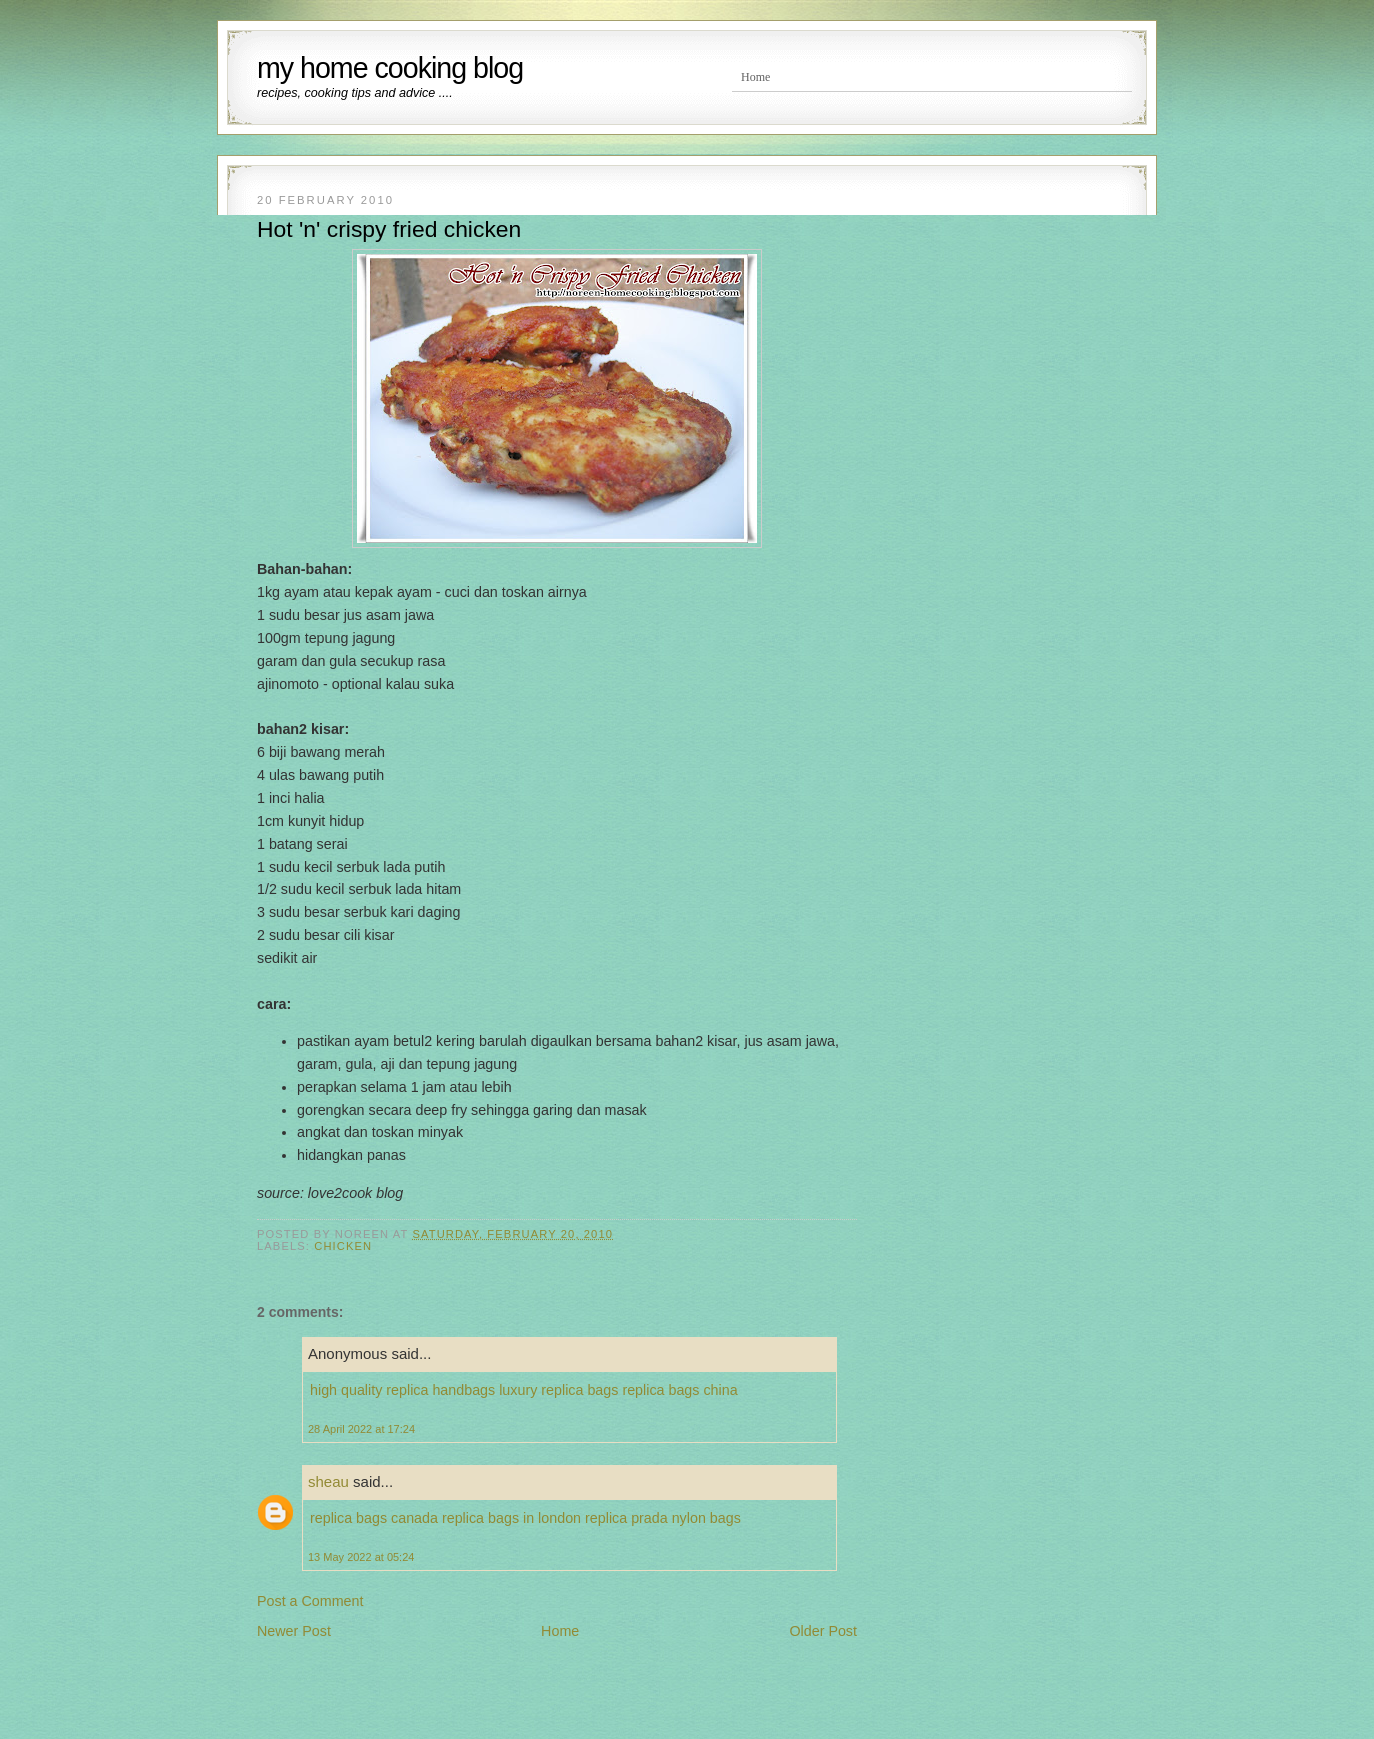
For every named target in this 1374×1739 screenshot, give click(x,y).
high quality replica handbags (402, 1390)
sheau (328, 1481)
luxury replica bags (558, 1390)
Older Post (823, 1631)
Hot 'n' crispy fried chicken (389, 229)
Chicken (343, 1246)
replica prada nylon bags (663, 1518)
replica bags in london (511, 1518)
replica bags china (679, 1390)
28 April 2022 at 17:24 (361, 1429)
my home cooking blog (390, 68)
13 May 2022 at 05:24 (361, 1557)
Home (755, 77)
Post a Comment (310, 1601)
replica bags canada (374, 1518)
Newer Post (294, 1631)
